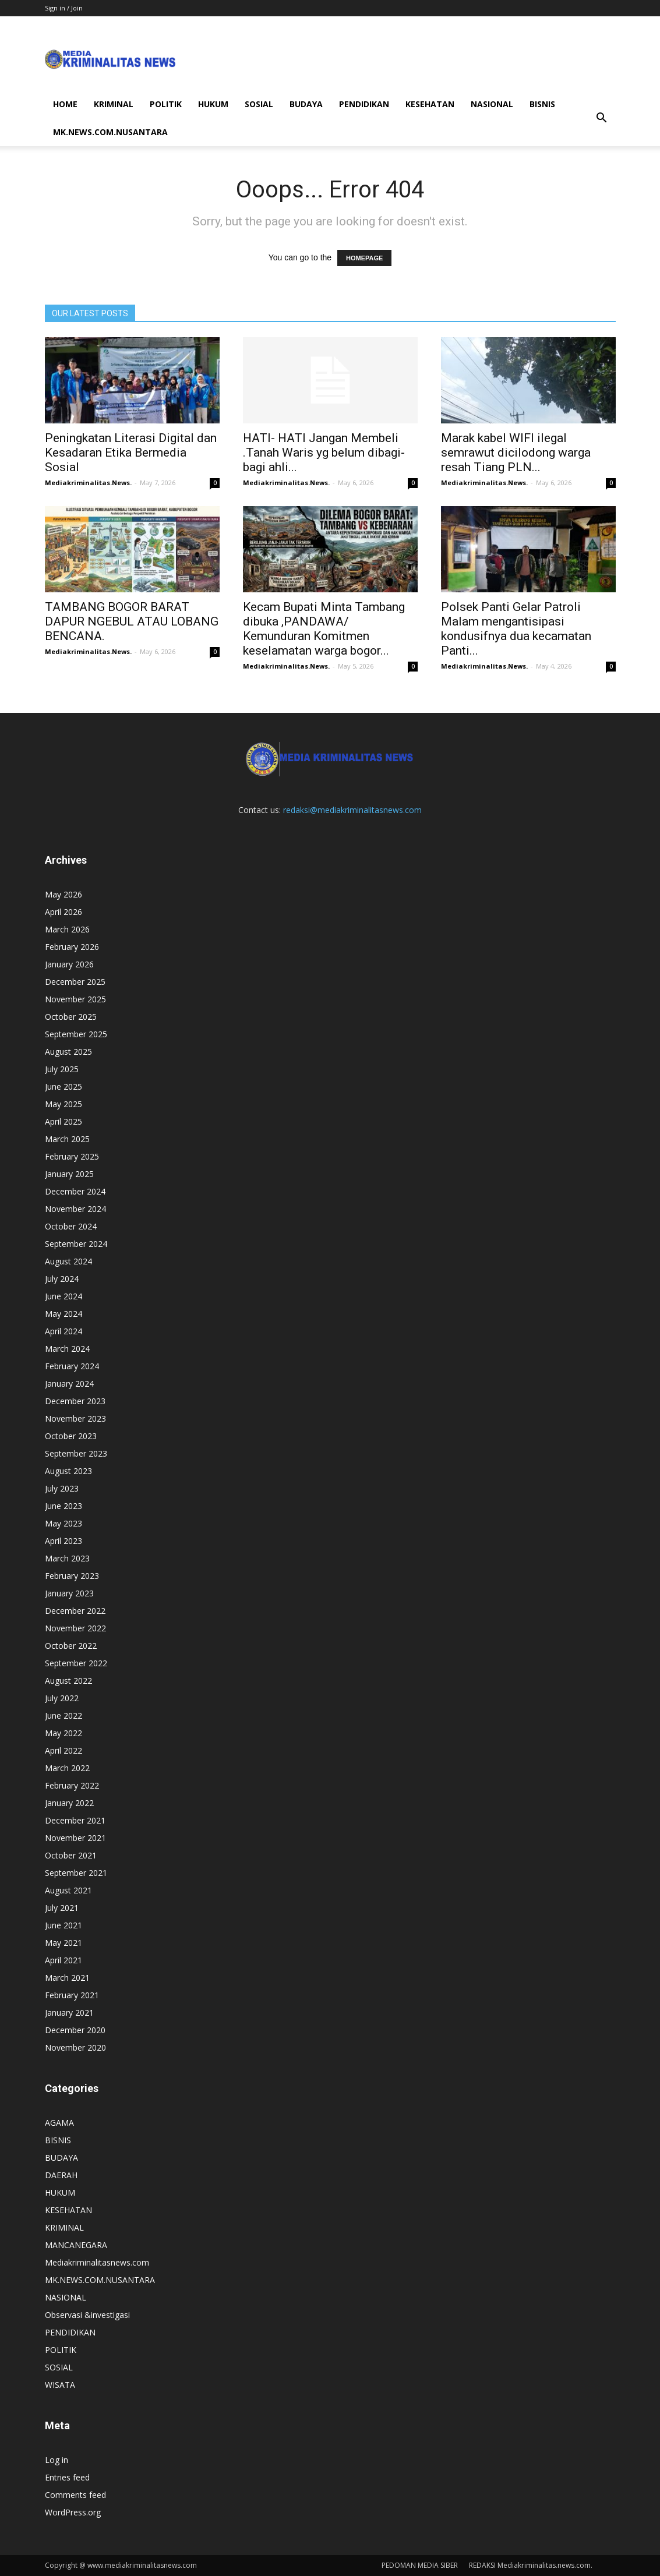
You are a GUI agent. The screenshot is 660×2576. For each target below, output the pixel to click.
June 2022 (63, 1715)
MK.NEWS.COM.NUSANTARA (110, 131)
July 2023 (62, 1488)
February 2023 (72, 1575)
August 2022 (68, 1680)
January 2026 (69, 964)
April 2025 (63, 1121)
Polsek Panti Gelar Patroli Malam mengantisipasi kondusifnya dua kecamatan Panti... (516, 629)
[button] (602, 118)
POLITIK (166, 103)
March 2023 (67, 1558)
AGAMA (59, 2122)
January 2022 (69, 1802)
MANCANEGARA (76, 2244)
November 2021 (75, 1837)
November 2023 (75, 1418)
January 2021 (69, 2012)
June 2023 (63, 1505)
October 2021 (71, 1855)
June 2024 (63, 1296)
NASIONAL (492, 103)
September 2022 (76, 1663)
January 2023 (69, 1593)
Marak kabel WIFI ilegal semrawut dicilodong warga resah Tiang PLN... (516, 452)
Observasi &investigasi (87, 2314)
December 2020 (75, 2030)
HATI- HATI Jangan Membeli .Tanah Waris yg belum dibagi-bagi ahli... (324, 452)
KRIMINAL (113, 103)
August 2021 (68, 1890)
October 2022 (71, 1645)
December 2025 (75, 981)
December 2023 (75, 1401)
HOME (65, 103)
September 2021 (76, 1872)
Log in (56, 2459)
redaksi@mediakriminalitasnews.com (352, 809)
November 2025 (75, 999)
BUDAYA (306, 103)
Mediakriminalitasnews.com (97, 2262)
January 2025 (69, 1173)
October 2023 (71, 1435)
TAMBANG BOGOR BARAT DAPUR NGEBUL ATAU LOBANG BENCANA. (131, 621)
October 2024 (71, 1226)
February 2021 (72, 1995)
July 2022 (62, 1698)
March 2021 (67, 1977)
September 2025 (76, 1034)
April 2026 (63, 911)
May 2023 (63, 1523)
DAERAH (61, 2175)
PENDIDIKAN (364, 103)
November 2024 (75, 1208)
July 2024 (62, 1278)
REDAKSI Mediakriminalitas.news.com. (530, 2565)
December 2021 (75, 1820)
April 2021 (63, 1960)
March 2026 (67, 929)
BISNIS (542, 103)
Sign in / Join (64, 7)
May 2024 (63, 1313)
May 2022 (63, 1732)
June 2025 (63, 1086)
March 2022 (67, 1767)
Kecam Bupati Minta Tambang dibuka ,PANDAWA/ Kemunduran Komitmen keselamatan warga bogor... (324, 629)
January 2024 (69, 1383)
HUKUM (213, 103)
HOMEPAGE (364, 258)
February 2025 (72, 1156)
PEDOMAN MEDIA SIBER (420, 2565)
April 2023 (63, 1540)
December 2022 (75, 1610)
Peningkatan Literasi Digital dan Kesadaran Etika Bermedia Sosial (131, 452)
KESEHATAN (429, 103)
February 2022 (72, 1785)
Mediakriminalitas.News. (88, 482)
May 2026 (63, 894)
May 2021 (63, 1942)
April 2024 (63, 1331)
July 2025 (62, 1069)
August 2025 (68, 1051)
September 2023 (76, 1453)
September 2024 (76, 1243)
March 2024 (67, 1348)
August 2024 (68, 1261)
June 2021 (63, 1925)
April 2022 (63, 1750)
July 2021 (62, 1907)
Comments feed (75, 2494)
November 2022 (75, 1628)
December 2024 (75, 1191)
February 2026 (72, 946)
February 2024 (72, 1366)
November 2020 (75, 2047)
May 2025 (63, 1103)
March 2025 (67, 1138)
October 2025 (71, 1016)
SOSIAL (259, 103)
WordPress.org (73, 2512)
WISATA (60, 2384)
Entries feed (67, 2477)
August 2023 (68, 1470)
